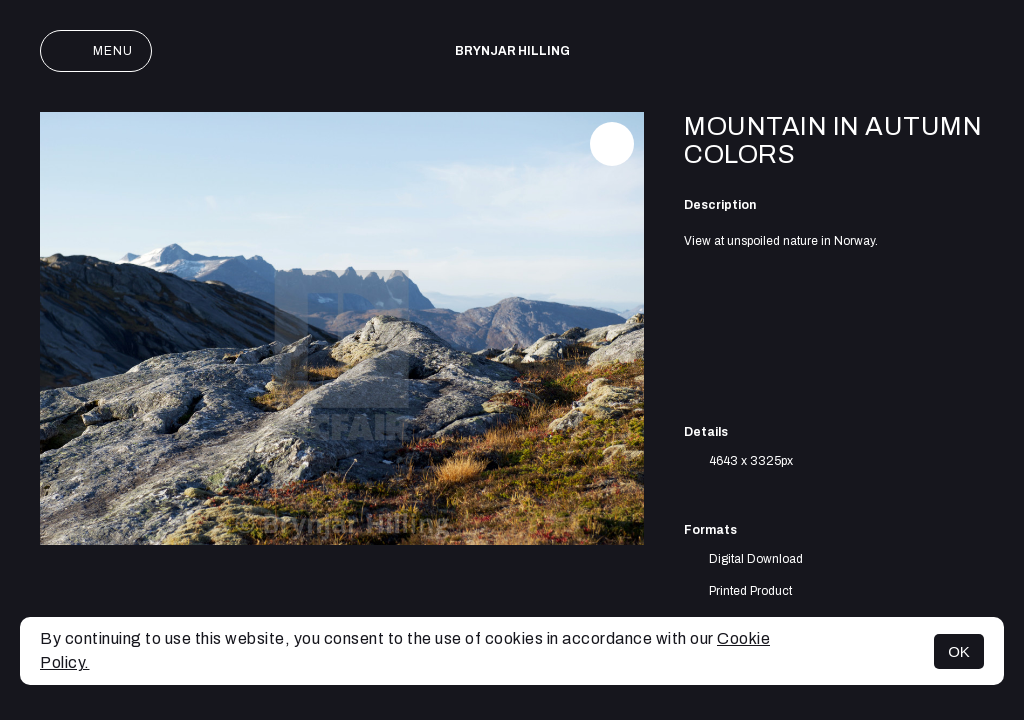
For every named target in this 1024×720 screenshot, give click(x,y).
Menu (96, 51)
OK (959, 651)
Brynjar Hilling (512, 51)
